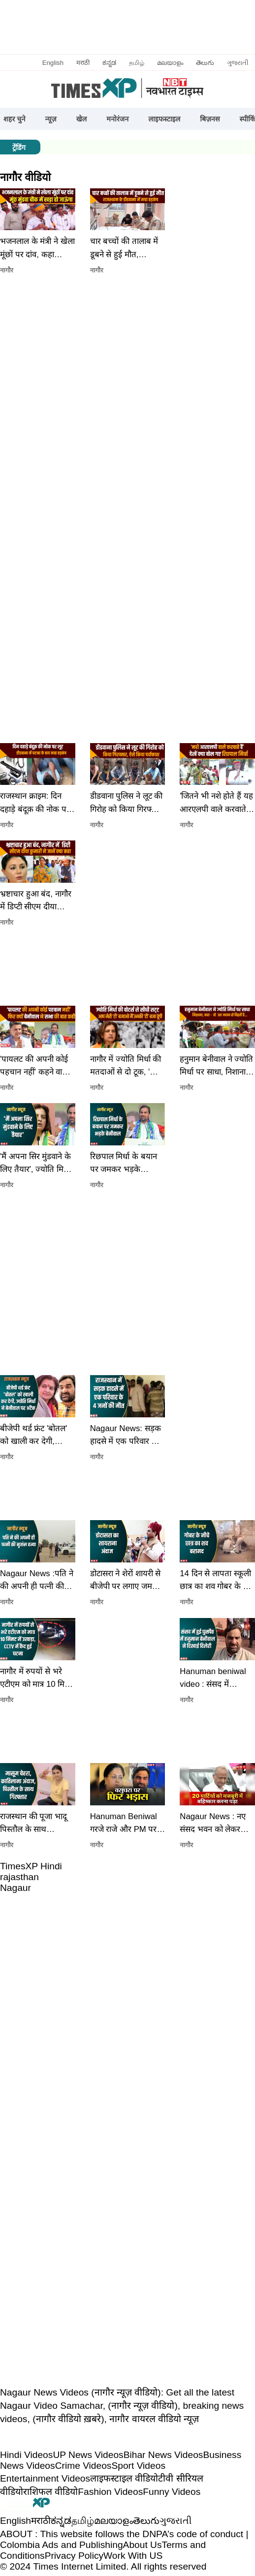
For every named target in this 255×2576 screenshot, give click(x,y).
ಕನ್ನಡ (109, 62)
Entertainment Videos (45, 2478)
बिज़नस (210, 119)
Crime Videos (83, 2465)
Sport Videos (138, 2465)
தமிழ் (136, 62)
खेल (81, 119)
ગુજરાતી (238, 62)
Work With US (132, 2555)
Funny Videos (171, 2491)
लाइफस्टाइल (164, 119)
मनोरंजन (117, 119)
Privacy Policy (74, 2555)
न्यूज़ (51, 119)
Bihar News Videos (163, 2455)
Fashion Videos (110, 2491)
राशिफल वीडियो (50, 2491)
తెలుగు (205, 62)
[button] (37, 268)
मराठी (83, 62)
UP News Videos (88, 2455)
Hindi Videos (26, 2455)
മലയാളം (170, 62)
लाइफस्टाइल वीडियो (124, 2478)
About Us (142, 2545)
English (53, 62)
